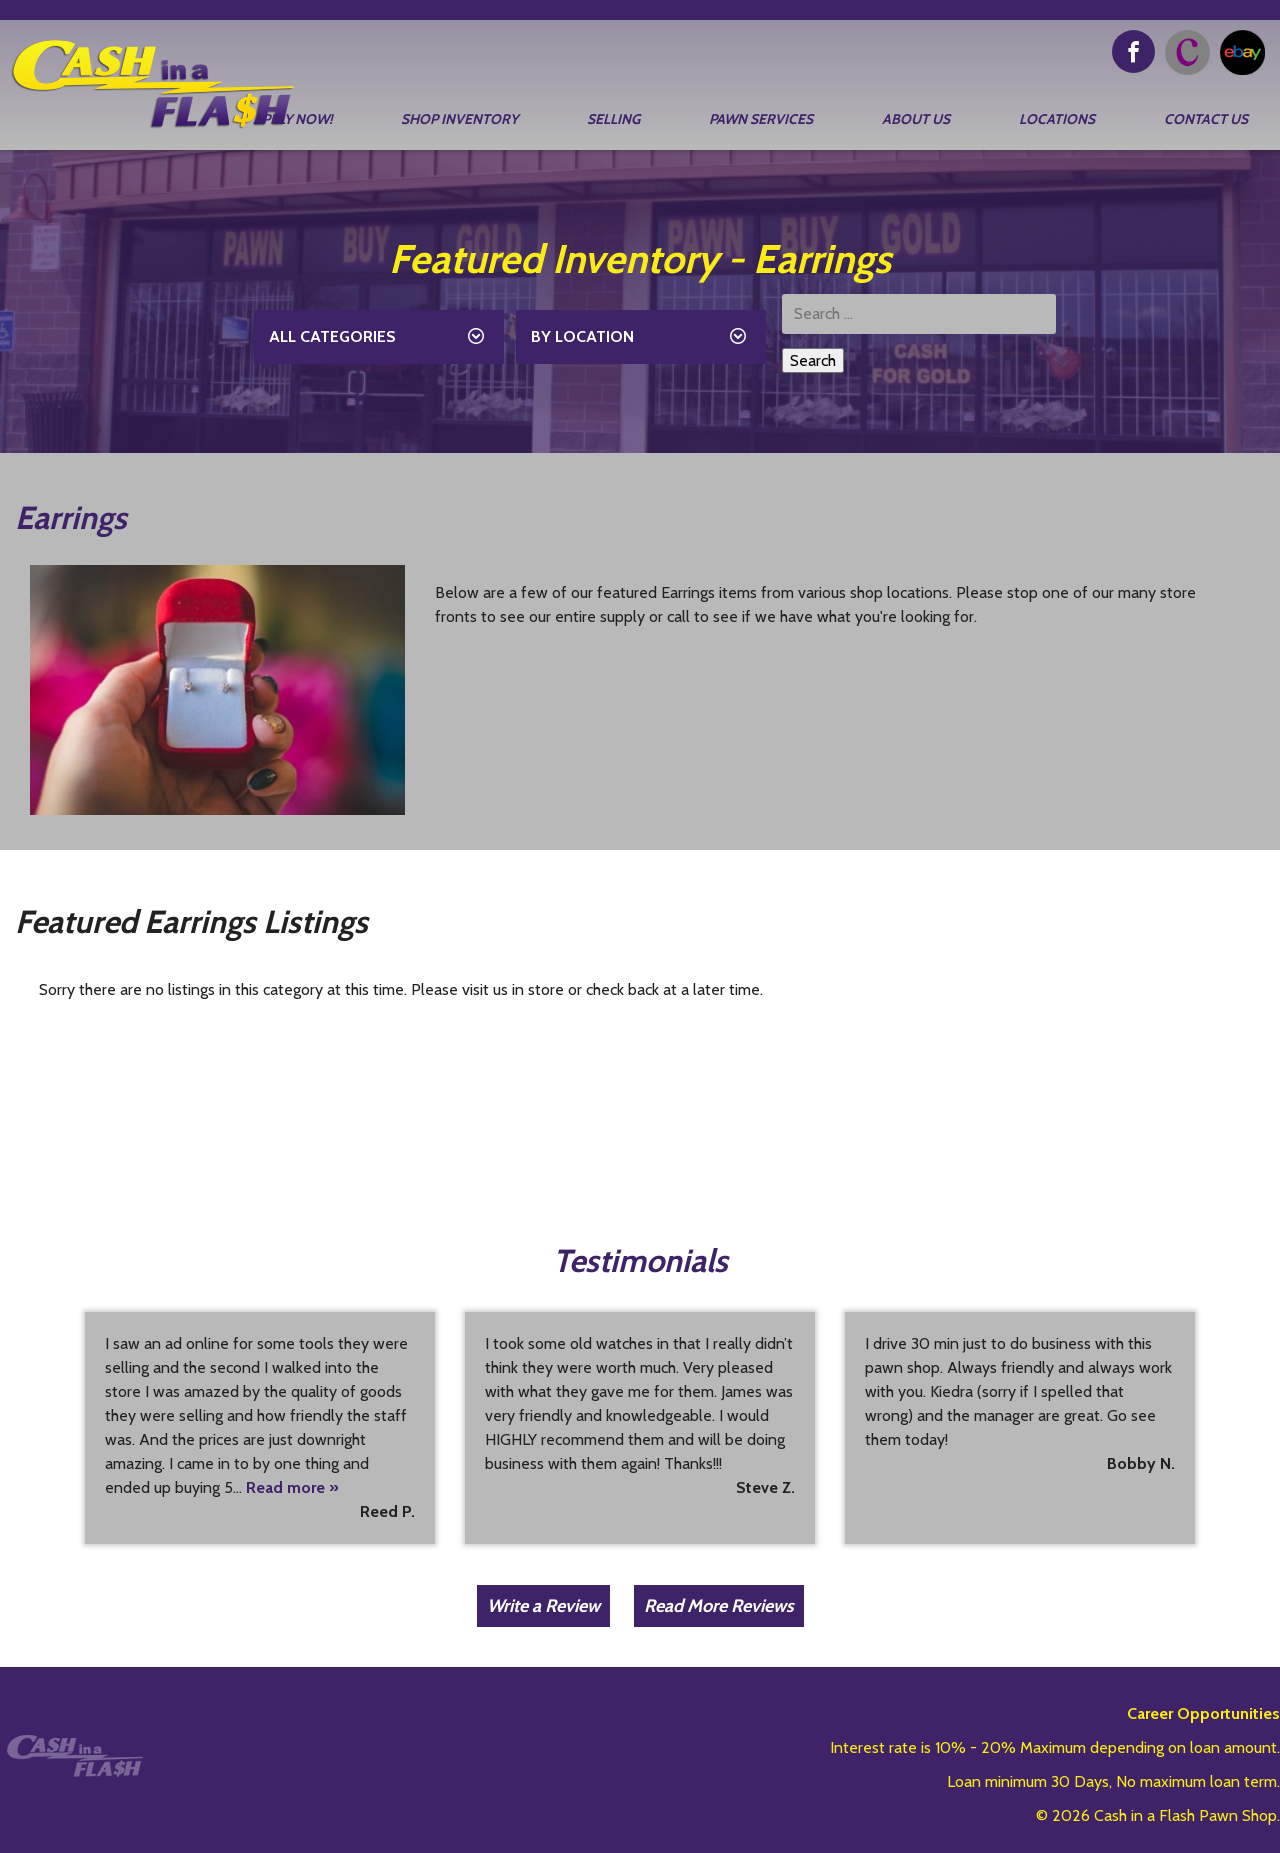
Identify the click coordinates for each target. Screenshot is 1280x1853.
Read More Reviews (719, 1606)
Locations (1057, 119)
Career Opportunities (1203, 1713)
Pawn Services (761, 119)
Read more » (292, 1487)
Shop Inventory (459, 119)
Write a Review (543, 1606)
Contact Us (1206, 119)
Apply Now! (292, 119)
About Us (916, 119)
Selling (613, 119)
